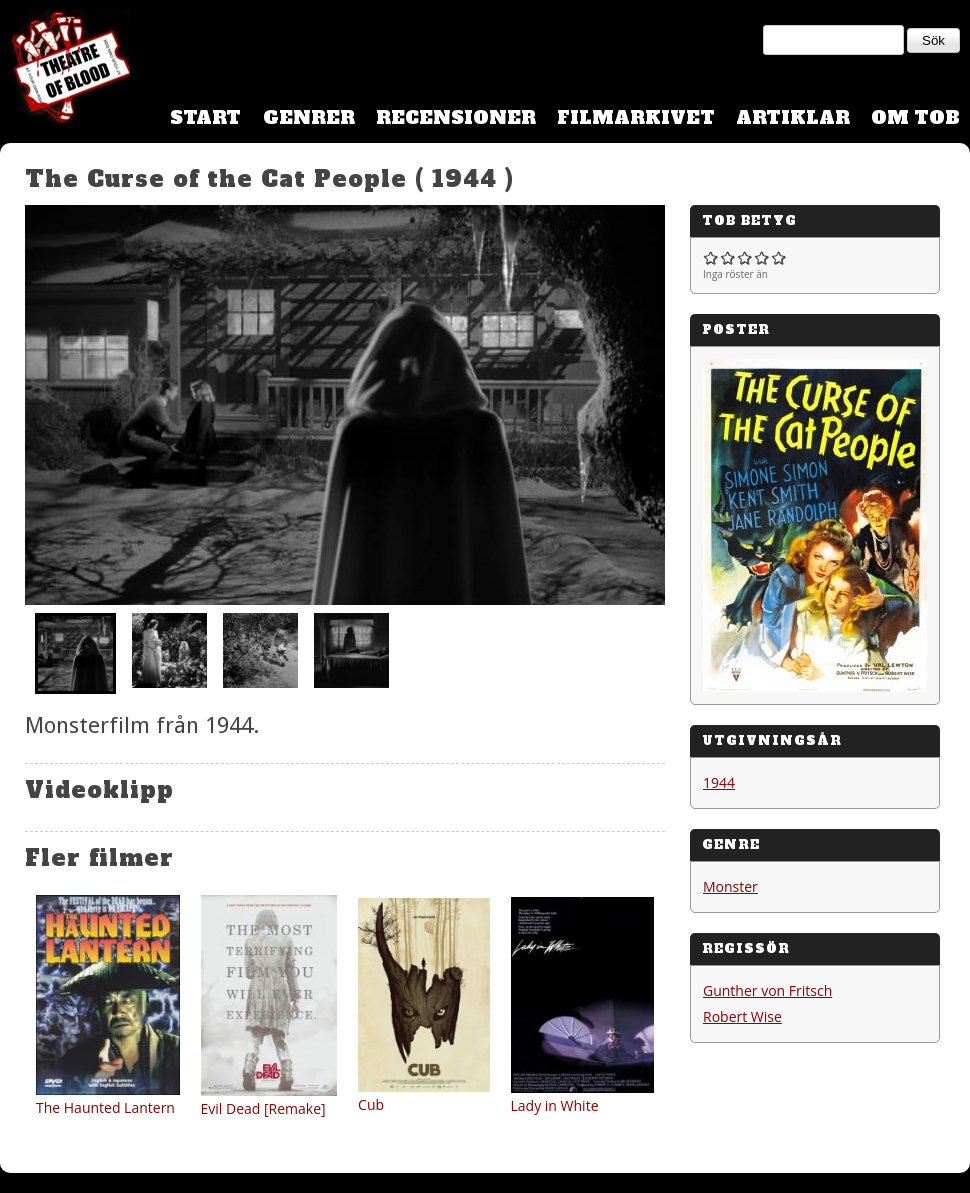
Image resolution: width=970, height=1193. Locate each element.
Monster (730, 886)
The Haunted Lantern (105, 1107)
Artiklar (793, 117)
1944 (719, 782)
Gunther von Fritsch (767, 990)
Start (205, 117)
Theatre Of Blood (65, 70)
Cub (371, 1104)
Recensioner (456, 117)
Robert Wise (742, 1016)
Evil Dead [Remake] (263, 1108)
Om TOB (915, 117)
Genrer (309, 117)
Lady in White (555, 1105)
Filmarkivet (636, 117)
